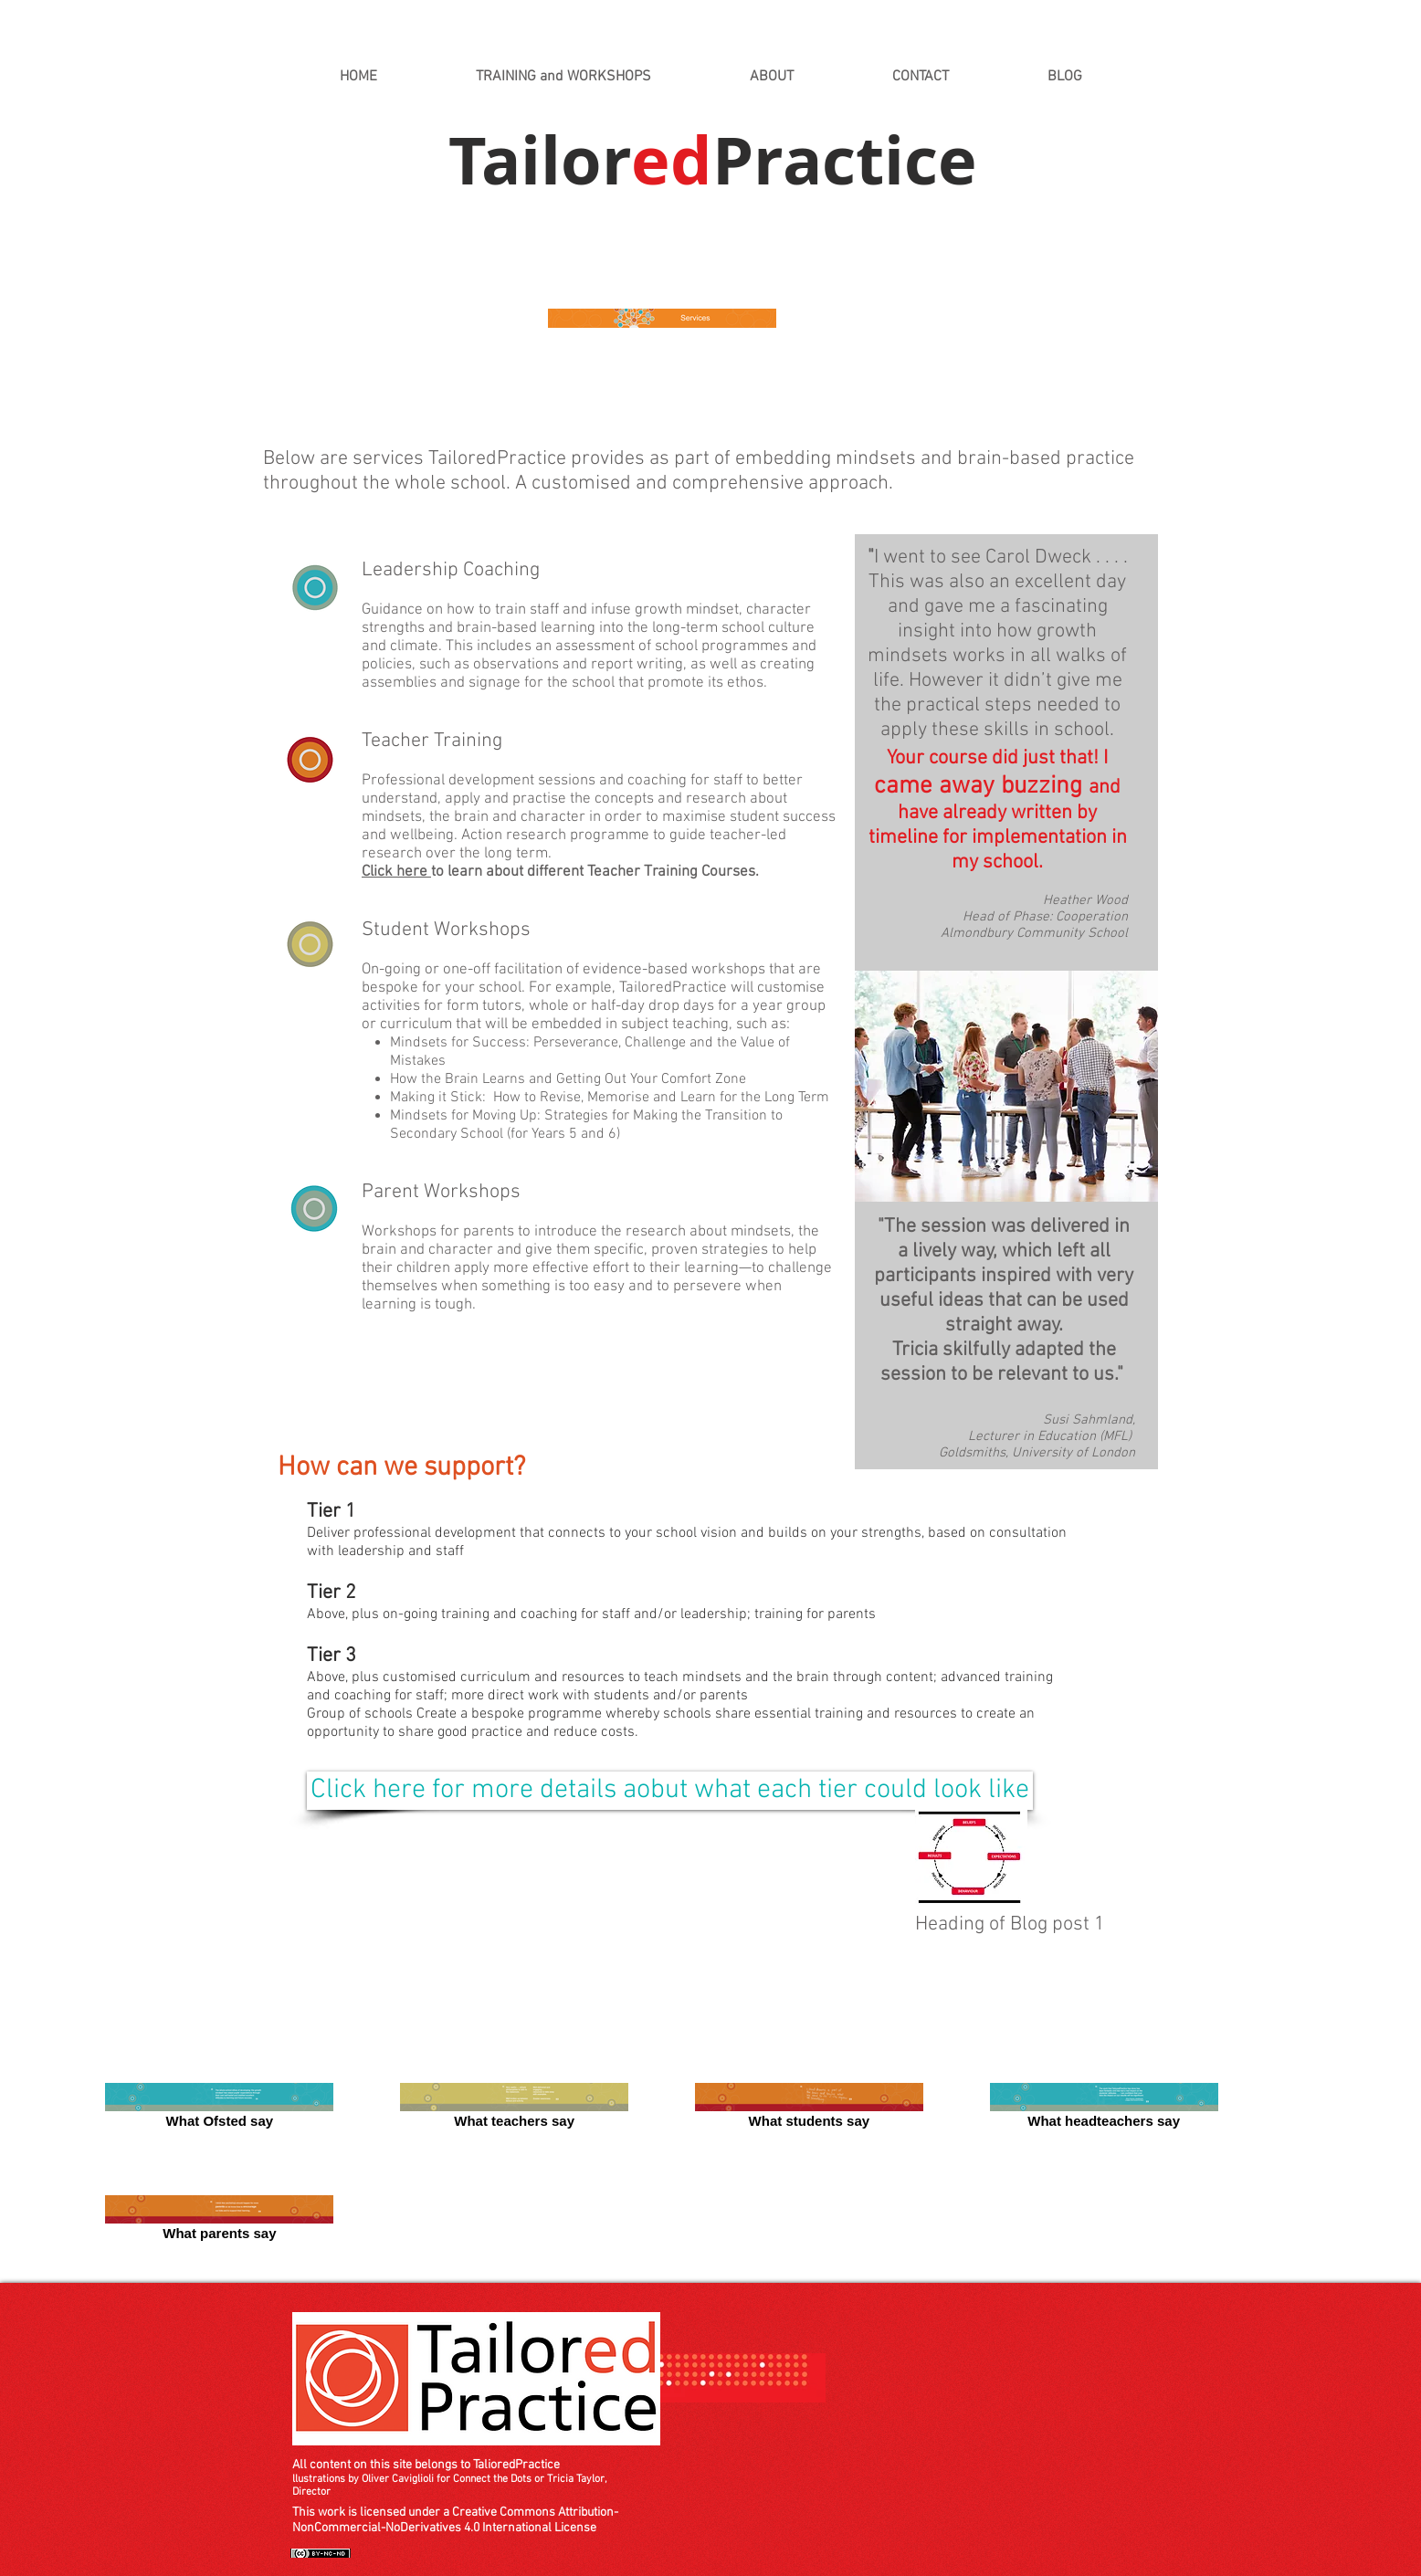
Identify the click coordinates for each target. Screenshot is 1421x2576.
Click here (396, 872)
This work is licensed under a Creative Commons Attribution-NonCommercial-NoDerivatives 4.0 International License (455, 2520)
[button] (563, 77)
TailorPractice (712, 159)
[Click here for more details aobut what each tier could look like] (670, 1791)
